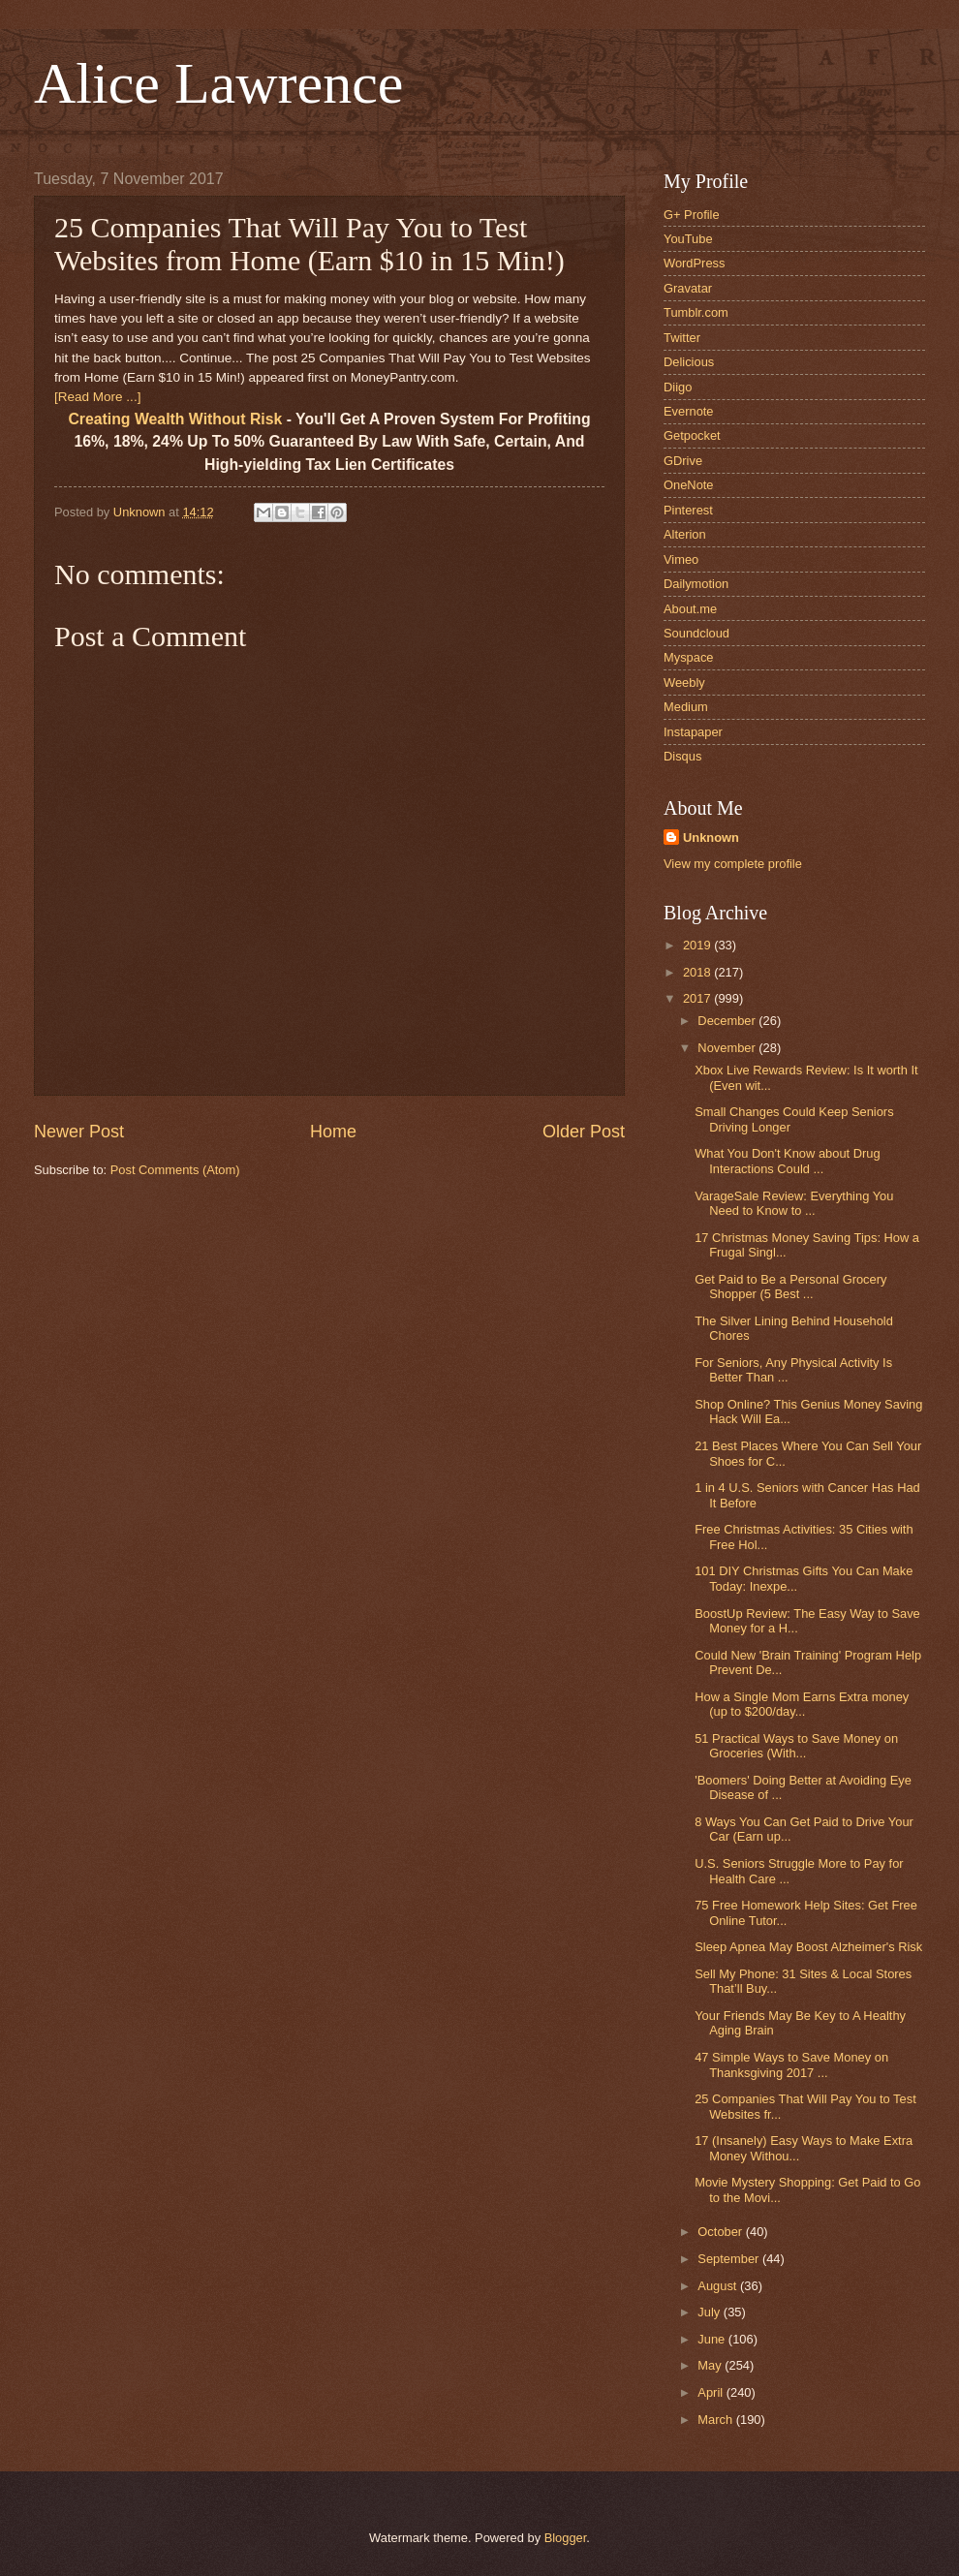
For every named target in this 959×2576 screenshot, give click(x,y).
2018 (698, 972)
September (729, 2258)
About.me (690, 609)
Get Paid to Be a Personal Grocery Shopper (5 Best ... (790, 1286)
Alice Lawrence (218, 83)
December (727, 1020)
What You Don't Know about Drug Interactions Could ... (787, 1160)
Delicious (689, 362)
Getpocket (692, 435)
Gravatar (688, 288)
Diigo (678, 387)
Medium (686, 706)
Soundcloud (696, 633)
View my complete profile (733, 863)
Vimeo (681, 559)
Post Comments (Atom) (175, 1170)
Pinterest (688, 510)
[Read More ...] (97, 396)
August (718, 2286)
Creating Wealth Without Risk (175, 419)
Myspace (689, 657)
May (711, 2365)
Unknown (711, 837)
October (721, 2231)
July (710, 2312)
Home (333, 1131)
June (712, 2339)
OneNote (689, 485)
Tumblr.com (696, 312)
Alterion (685, 534)
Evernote (689, 411)
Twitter (682, 337)
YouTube (688, 239)
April (711, 2392)
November (727, 1047)
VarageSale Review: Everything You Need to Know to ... (794, 1203)
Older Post (583, 1131)
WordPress (694, 263)
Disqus (682, 756)
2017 (698, 998)
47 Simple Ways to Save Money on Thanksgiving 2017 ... (791, 2064)
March (716, 2419)
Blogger (565, 2537)
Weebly (684, 682)
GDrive (683, 460)
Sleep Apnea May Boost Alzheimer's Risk (808, 1947)
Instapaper (693, 732)
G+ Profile (692, 214)
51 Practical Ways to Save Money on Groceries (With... (796, 1745)
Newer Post (79, 1131)
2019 (698, 945)
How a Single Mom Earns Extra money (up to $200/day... (802, 1704)
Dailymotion (696, 583)
